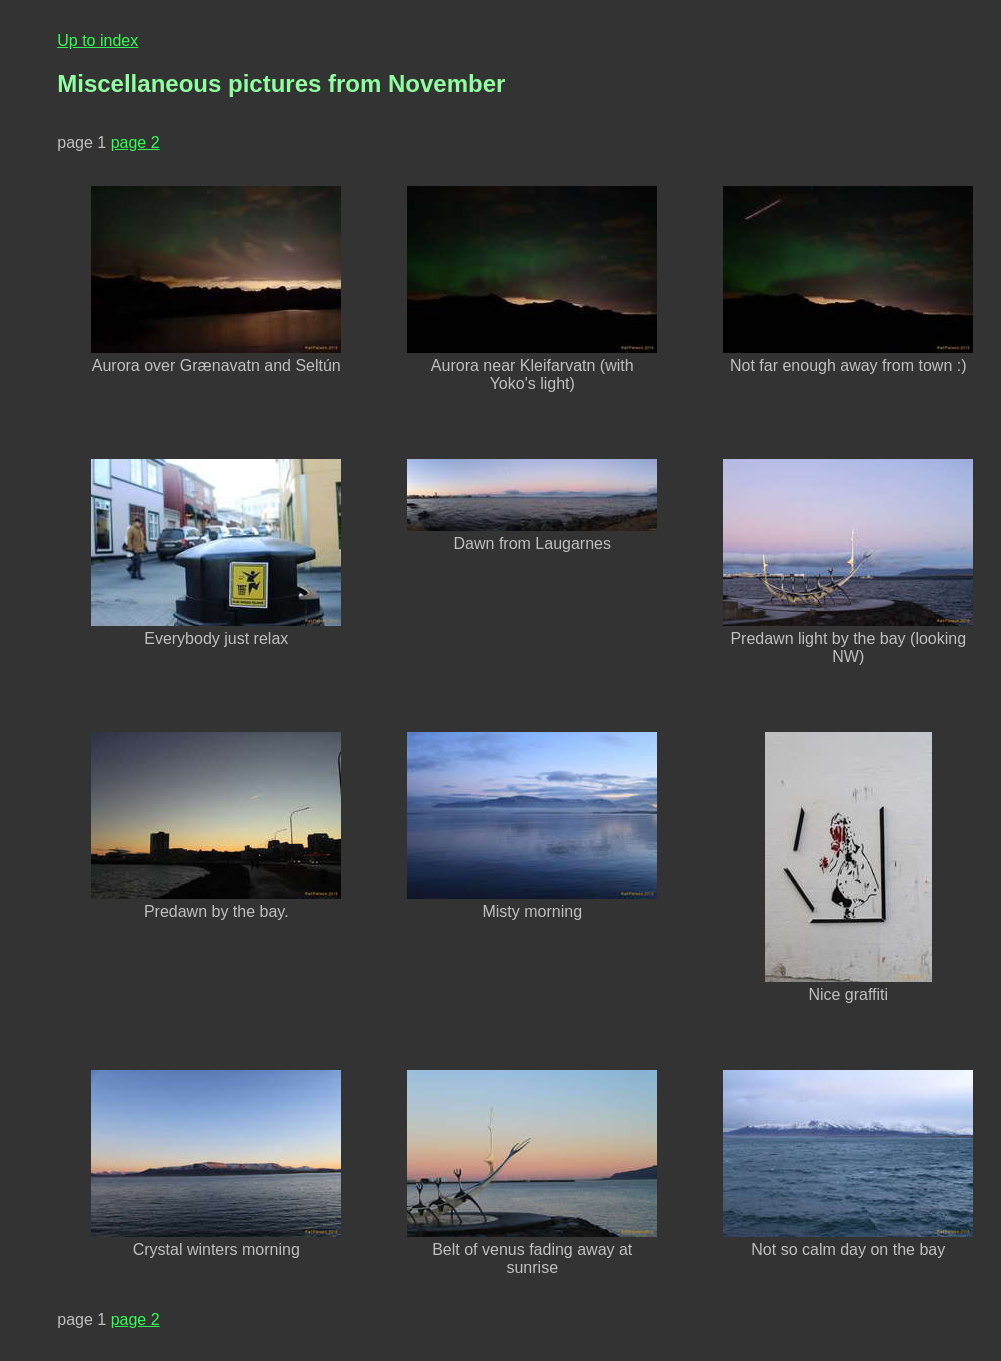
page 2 (135, 142)
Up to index (97, 40)
